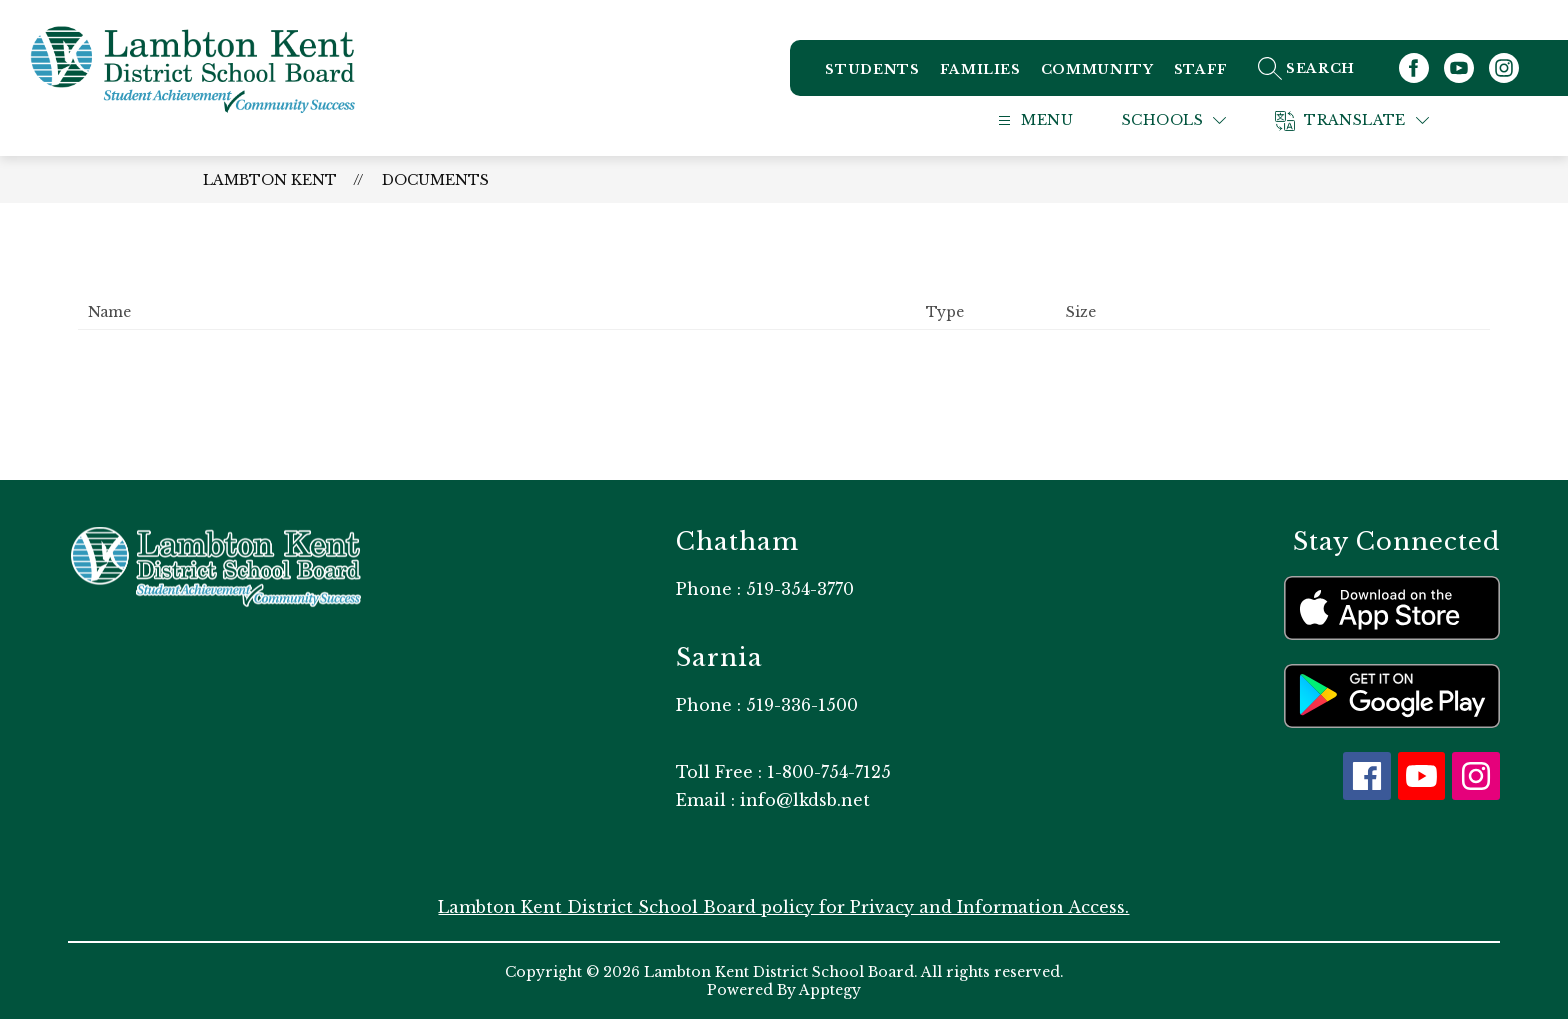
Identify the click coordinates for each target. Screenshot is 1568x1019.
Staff (1201, 69)
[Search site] (1328, 68)
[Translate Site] (1376, 120)
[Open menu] (1055, 120)
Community (1097, 69)
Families (980, 69)
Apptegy (830, 990)
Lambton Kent (270, 180)
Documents (435, 180)
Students (872, 69)
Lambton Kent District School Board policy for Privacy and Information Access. (783, 907)
